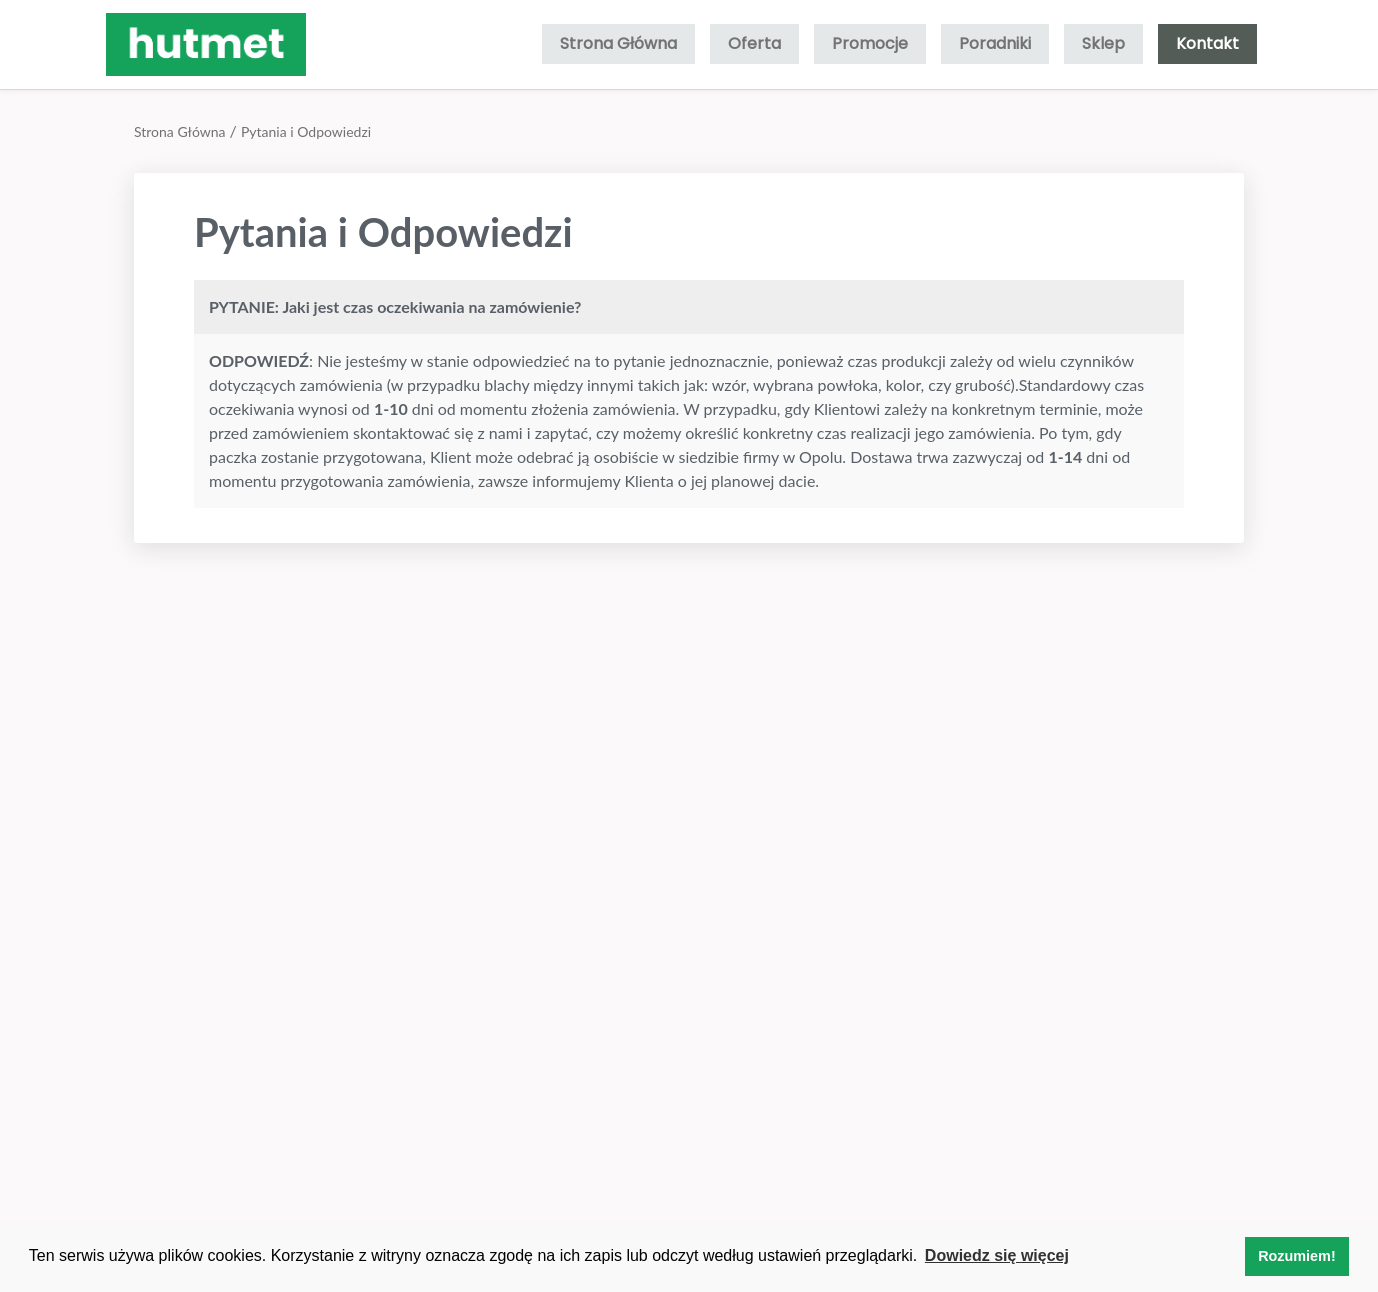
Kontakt (1207, 43)
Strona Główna (618, 43)
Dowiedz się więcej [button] (997, 1255)
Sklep (1103, 43)
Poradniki (995, 43)
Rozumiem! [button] (1297, 1256)
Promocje (870, 43)
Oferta (754, 43)
